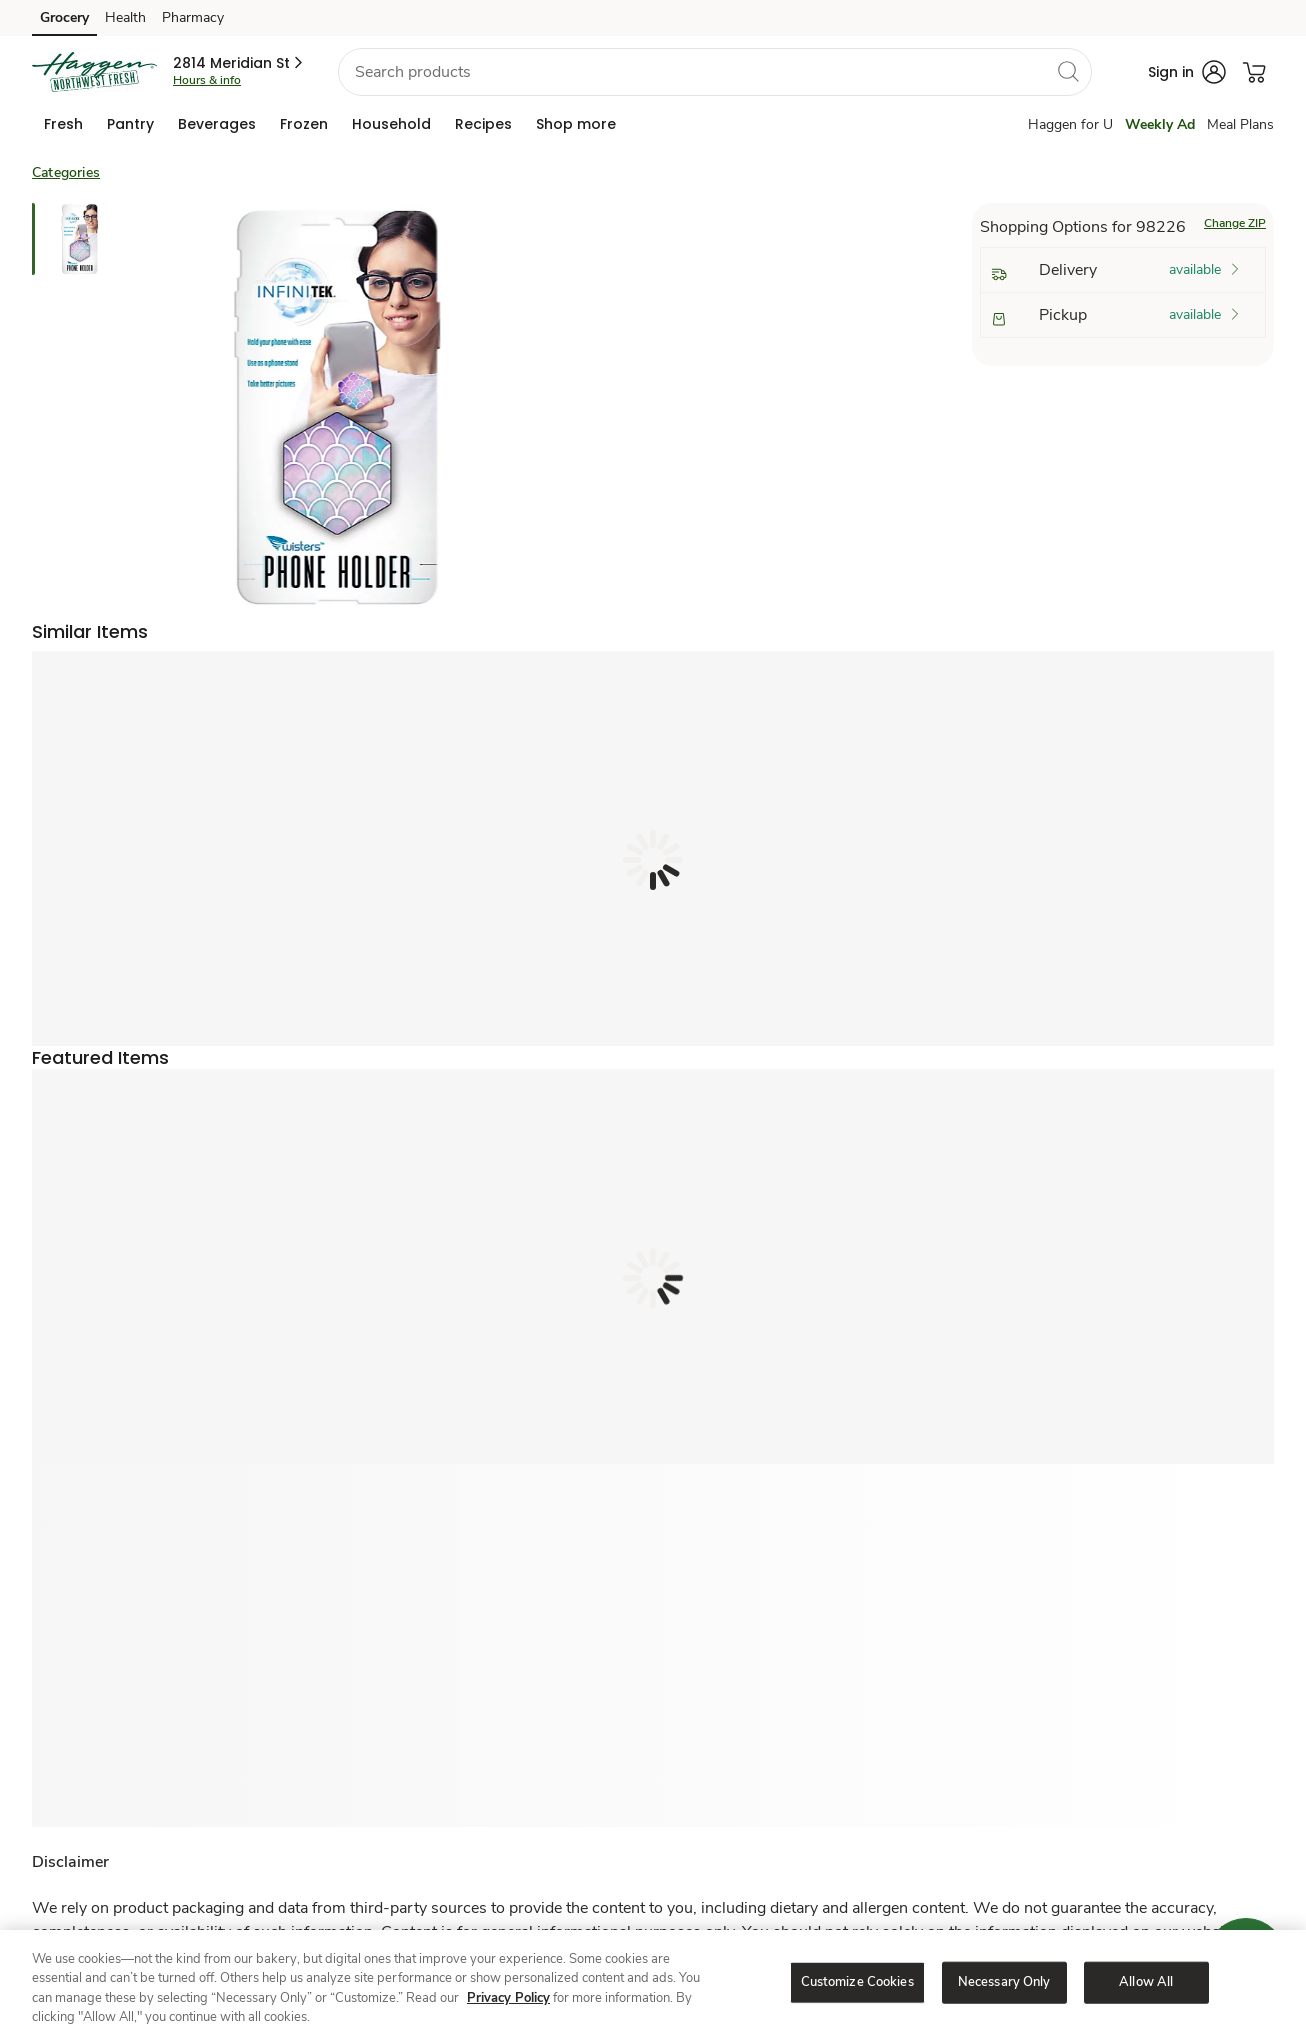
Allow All (1146, 1982)
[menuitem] (63, 124)
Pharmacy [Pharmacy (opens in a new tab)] (193, 17)
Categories (66, 172)
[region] (653, 1984)
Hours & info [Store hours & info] (207, 80)
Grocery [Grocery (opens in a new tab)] (64, 17)
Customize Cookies (857, 1982)
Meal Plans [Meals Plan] (1240, 124)
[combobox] (715, 72)
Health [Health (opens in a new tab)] (125, 17)
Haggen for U (1070, 124)
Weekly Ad (1160, 124)
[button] (239, 63)
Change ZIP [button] (1235, 223)
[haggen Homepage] (94, 72)
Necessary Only (1004, 1982)
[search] (1068, 71)
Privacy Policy (508, 1998)
